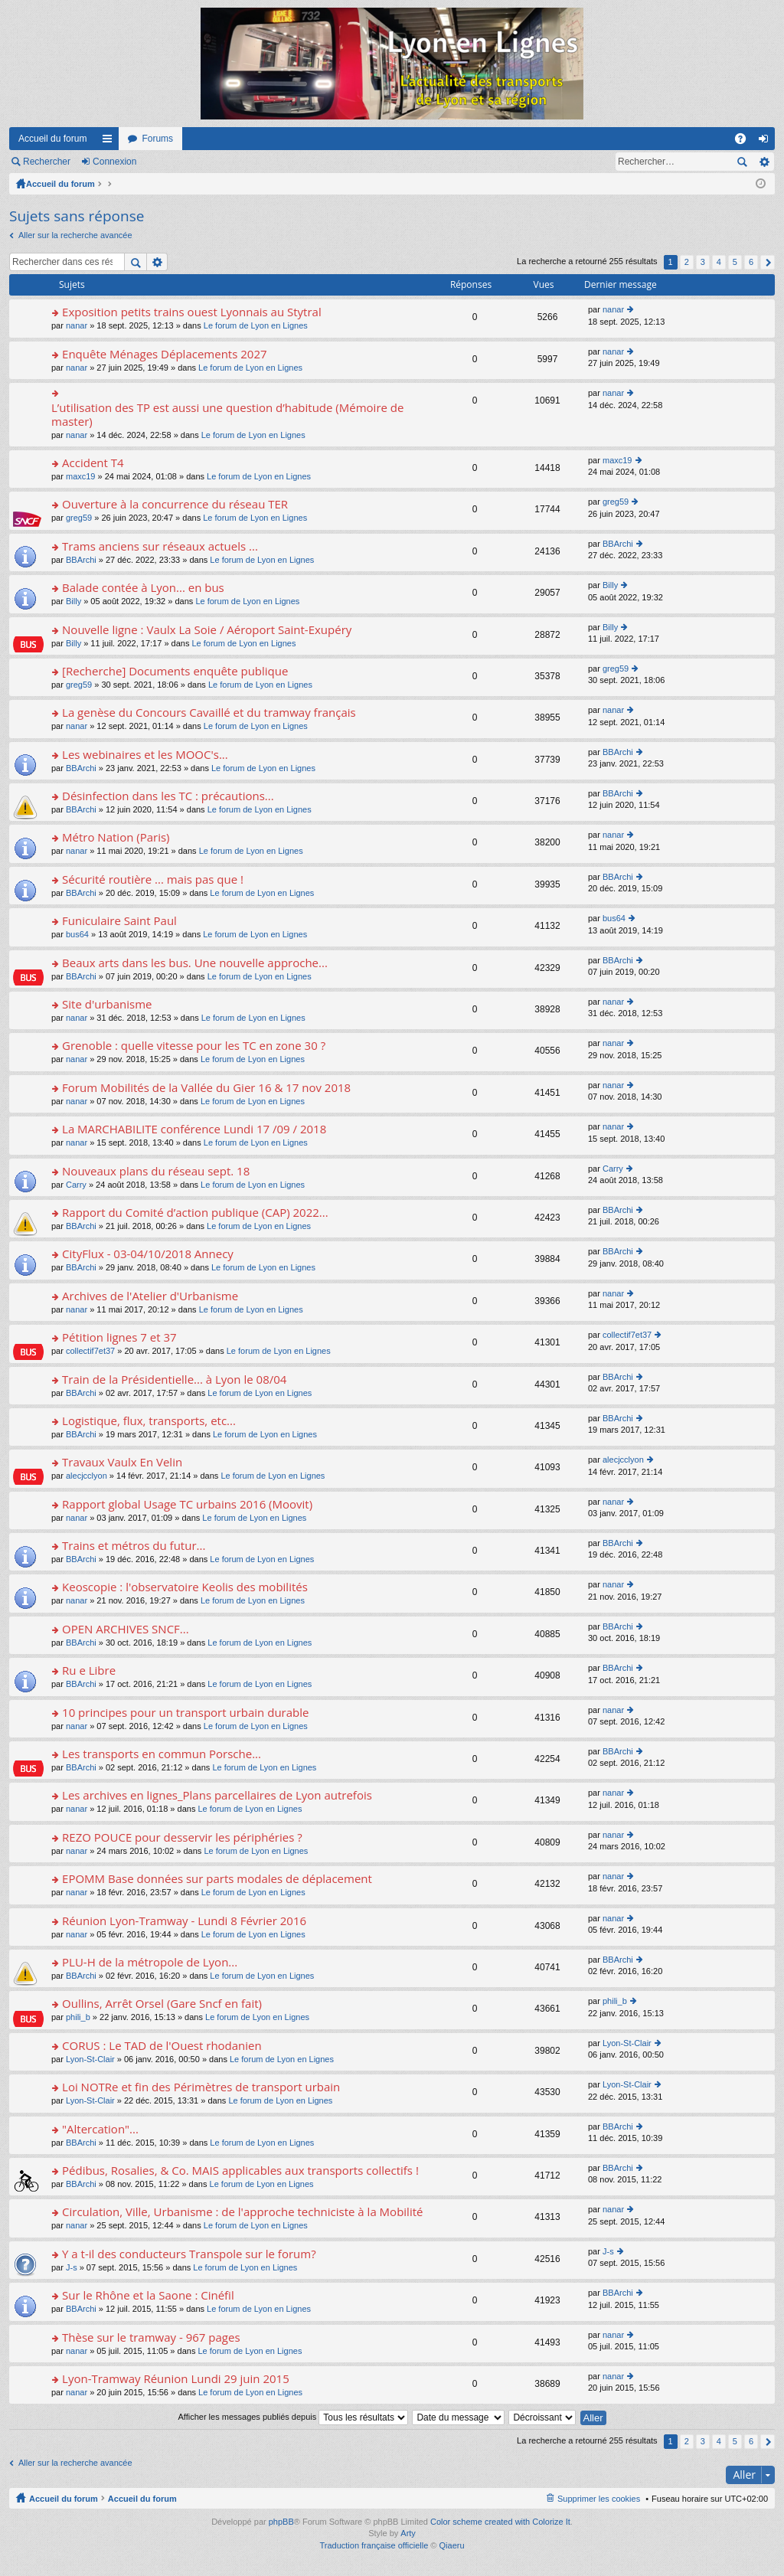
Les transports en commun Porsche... (161, 1754)
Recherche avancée (763, 161)
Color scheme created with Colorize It (500, 2521)
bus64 (77, 934)
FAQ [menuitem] (745, 141)
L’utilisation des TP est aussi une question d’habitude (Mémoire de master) (227, 414)
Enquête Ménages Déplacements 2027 (164, 354)
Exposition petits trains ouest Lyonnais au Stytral (192, 312)
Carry (76, 1184)
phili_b (78, 2017)
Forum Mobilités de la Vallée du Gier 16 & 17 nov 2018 (206, 1087)
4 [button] (719, 261)
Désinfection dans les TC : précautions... (168, 796)
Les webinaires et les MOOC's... (145, 754)
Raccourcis (110, 141)
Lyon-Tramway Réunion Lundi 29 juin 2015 (175, 2379)
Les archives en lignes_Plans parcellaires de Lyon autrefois (217, 1795)
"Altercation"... (100, 2129)
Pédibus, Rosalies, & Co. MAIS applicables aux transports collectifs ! (240, 2170)
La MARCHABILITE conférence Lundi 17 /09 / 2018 (194, 1129)
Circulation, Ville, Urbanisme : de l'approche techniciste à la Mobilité (242, 2212)
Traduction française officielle (373, 2545)
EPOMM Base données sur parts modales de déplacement (217, 1879)
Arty (408, 2533)
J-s (71, 2267)
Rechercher (46, 161)
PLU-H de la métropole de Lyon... (149, 1962)
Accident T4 (93, 463)
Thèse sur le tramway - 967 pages (151, 2337)
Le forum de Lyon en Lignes (256, 325)
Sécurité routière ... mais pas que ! (152, 879)
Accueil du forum (52, 138)
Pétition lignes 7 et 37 (119, 1337)
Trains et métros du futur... (133, 1545)
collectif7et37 (90, 1350)
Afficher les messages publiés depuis (293, 2416)
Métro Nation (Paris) (115, 837)
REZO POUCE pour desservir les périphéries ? (182, 1837)
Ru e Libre (89, 1670)
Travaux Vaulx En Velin (122, 1462)
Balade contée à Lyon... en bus (143, 587)
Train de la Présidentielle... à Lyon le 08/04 (174, 1379)
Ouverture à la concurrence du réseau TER (175, 504)
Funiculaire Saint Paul (119, 921)
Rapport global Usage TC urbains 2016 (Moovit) (187, 1504)
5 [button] (735, 261)
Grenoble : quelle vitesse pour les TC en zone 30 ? (193, 1045)
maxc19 (81, 476)
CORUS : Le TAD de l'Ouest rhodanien (162, 2045)
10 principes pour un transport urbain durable (185, 1712)
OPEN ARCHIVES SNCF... (125, 1629)
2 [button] (686, 261)
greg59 (79, 517)
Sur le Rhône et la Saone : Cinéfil (148, 2295)
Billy (73, 601)
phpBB (281, 2521)
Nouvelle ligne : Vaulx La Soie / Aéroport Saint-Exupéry (206, 630)
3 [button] (703, 261)
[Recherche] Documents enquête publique (175, 671)
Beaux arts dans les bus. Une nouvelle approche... (195, 963)
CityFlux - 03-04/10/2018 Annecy (148, 1254)
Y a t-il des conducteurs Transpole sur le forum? (189, 2254)
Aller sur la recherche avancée (75, 235)
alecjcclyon (86, 1475)
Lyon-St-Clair (90, 2059)
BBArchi (81, 559)
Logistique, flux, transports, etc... (149, 1421)
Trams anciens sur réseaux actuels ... (160, 546)
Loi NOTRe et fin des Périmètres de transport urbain (201, 2087)
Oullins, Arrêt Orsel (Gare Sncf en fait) (162, 2003)
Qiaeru (452, 2545)
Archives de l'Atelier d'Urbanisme (150, 1296)
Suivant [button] (767, 262)
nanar (76, 325)
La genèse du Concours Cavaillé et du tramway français (209, 712)
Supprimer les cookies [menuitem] (598, 2498)
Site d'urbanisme (107, 1004)
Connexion (114, 161)
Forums (157, 138)
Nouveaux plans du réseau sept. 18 (156, 1171)
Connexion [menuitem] (767, 141)
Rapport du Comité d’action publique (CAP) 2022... (195, 1212)
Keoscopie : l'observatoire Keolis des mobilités (185, 1587)
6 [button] (751, 261)
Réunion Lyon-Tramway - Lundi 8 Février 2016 (184, 1921)
